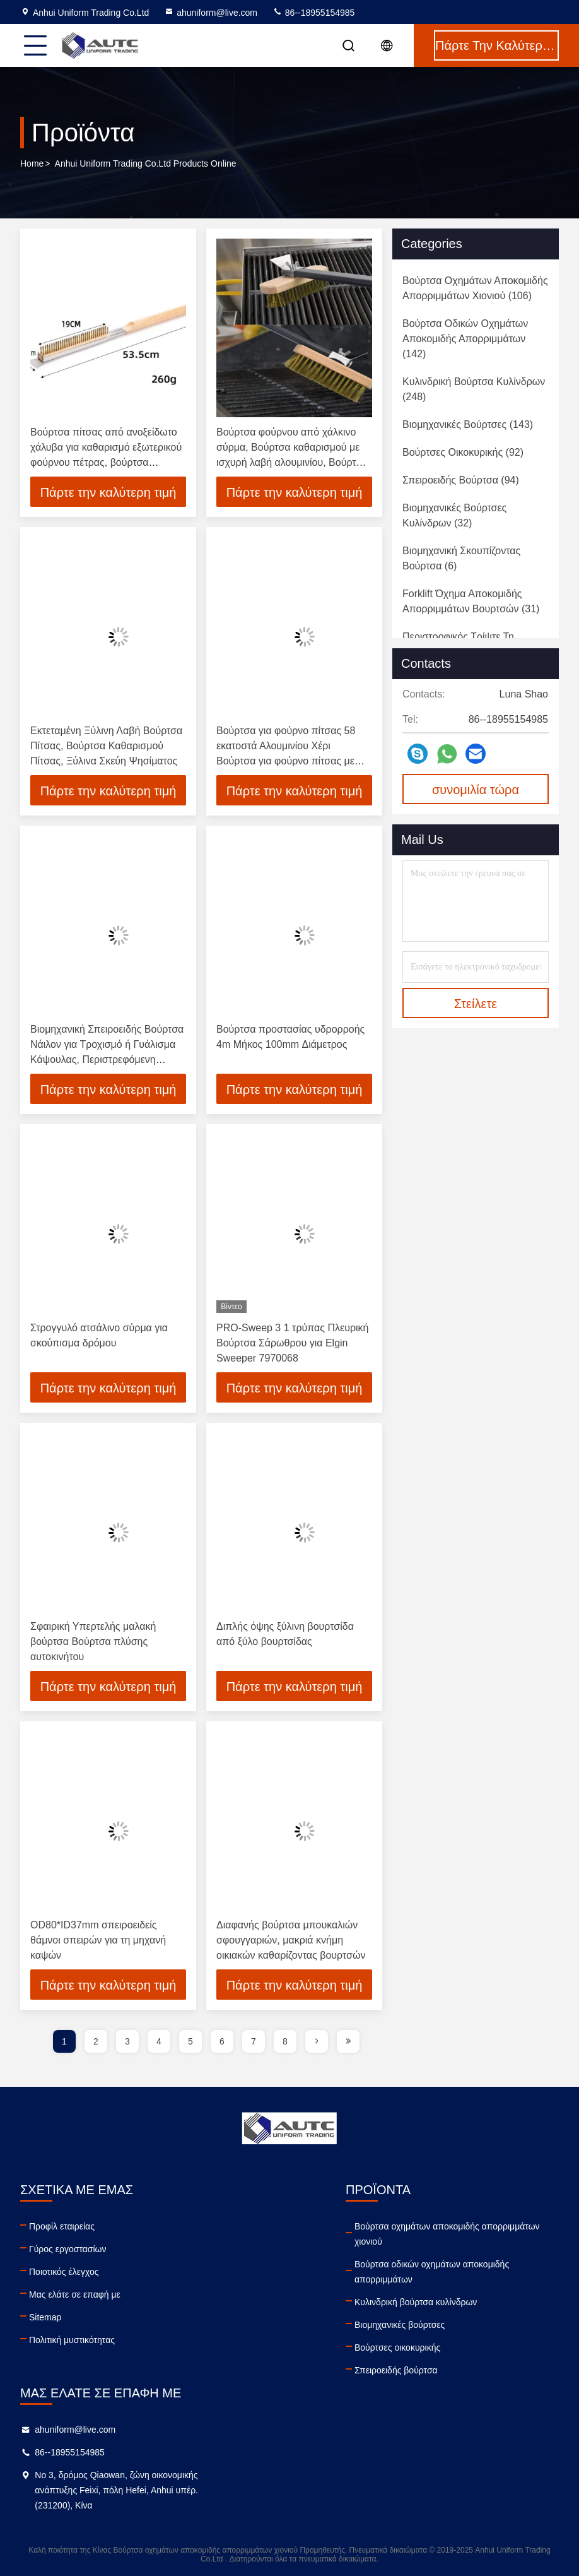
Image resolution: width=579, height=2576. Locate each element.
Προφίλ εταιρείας (62, 2226)
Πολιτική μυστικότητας (72, 2340)
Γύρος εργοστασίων (68, 2249)
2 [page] (95, 2041)
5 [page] (190, 2041)
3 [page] (127, 2041)
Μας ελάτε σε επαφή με (74, 2294)
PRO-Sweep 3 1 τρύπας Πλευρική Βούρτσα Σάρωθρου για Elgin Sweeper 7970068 (292, 1342)
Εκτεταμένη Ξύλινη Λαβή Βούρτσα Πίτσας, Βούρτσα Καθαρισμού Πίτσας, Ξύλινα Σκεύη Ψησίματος (106, 745)
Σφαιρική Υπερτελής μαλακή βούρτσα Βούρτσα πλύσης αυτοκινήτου (93, 1641)
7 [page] (253, 2041)
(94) (460, 480)
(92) (462, 452)
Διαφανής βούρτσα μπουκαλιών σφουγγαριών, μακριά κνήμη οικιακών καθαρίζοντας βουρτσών (290, 1940)
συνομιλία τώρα (475, 790)
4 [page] (158, 2041)
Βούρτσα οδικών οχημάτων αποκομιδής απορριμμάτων (431, 2271)
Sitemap (45, 2317)
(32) (454, 515)
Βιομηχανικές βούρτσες (399, 2325)
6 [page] (222, 2041)
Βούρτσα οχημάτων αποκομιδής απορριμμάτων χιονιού (447, 2234)
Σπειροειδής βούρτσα (396, 2370)
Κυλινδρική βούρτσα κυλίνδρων (415, 2302)
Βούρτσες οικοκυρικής (397, 2347)
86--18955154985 (313, 13)
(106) (475, 288)
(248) (473, 389)
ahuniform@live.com (210, 13)
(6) (461, 558)
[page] (316, 2041)
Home (32, 163)
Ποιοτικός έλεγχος (63, 2272)
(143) (467, 424)
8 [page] (285, 2041)
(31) (470, 601)
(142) (465, 338)
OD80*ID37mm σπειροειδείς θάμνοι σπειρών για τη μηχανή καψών (98, 1940)
